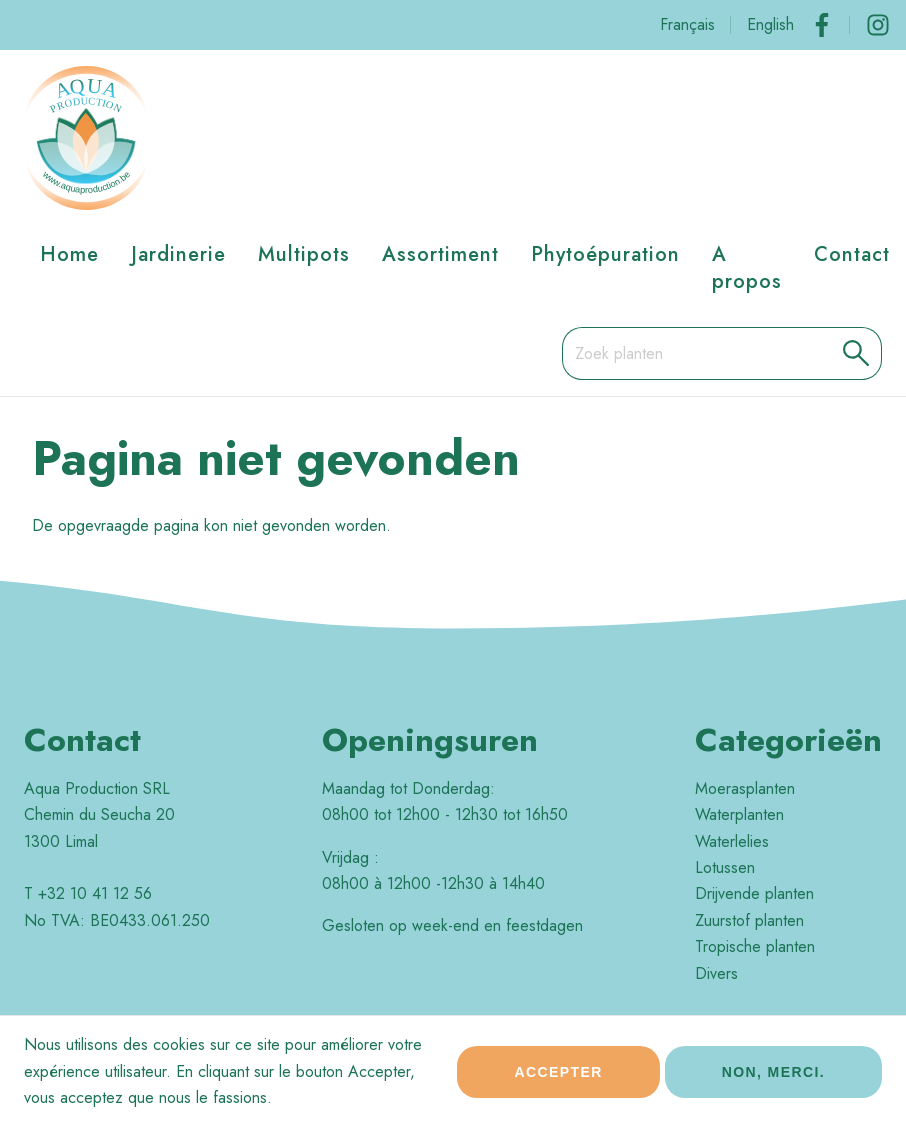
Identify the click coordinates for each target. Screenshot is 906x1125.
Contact (852, 254)
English (770, 24)
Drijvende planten (754, 893)
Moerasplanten (745, 788)
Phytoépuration (605, 254)
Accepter (558, 1080)
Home (69, 254)
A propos (747, 267)
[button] (856, 353)
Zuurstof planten (749, 920)
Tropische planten (755, 946)
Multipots (304, 254)
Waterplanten (739, 814)
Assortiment (440, 254)
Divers (716, 973)
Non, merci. (773, 1080)
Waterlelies (732, 841)
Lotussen (725, 867)
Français (687, 24)
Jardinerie (178, 254)
